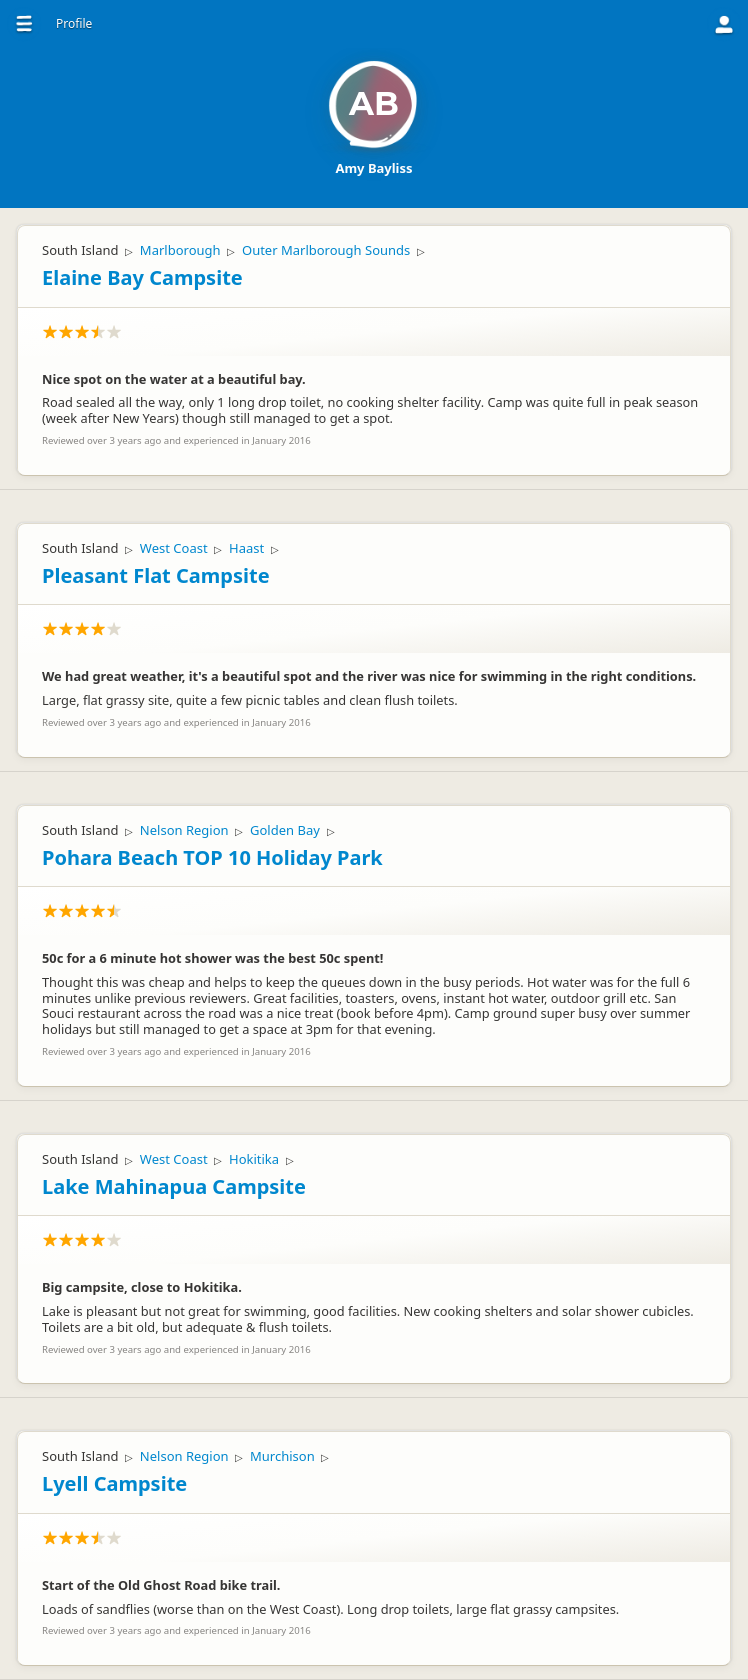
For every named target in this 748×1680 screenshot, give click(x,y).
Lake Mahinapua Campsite (174, 1186)
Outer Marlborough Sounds (326, 250)
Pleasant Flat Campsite (156, 575)
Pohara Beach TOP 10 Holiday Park (212, 857)
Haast (246, 548)
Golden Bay (285, 830)
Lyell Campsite (114, 1483)
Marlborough (180, 250)
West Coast (174, 548)
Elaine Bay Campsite (142, 277)
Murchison (282, 1456)
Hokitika (254, 1159)
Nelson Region (184, 830)
